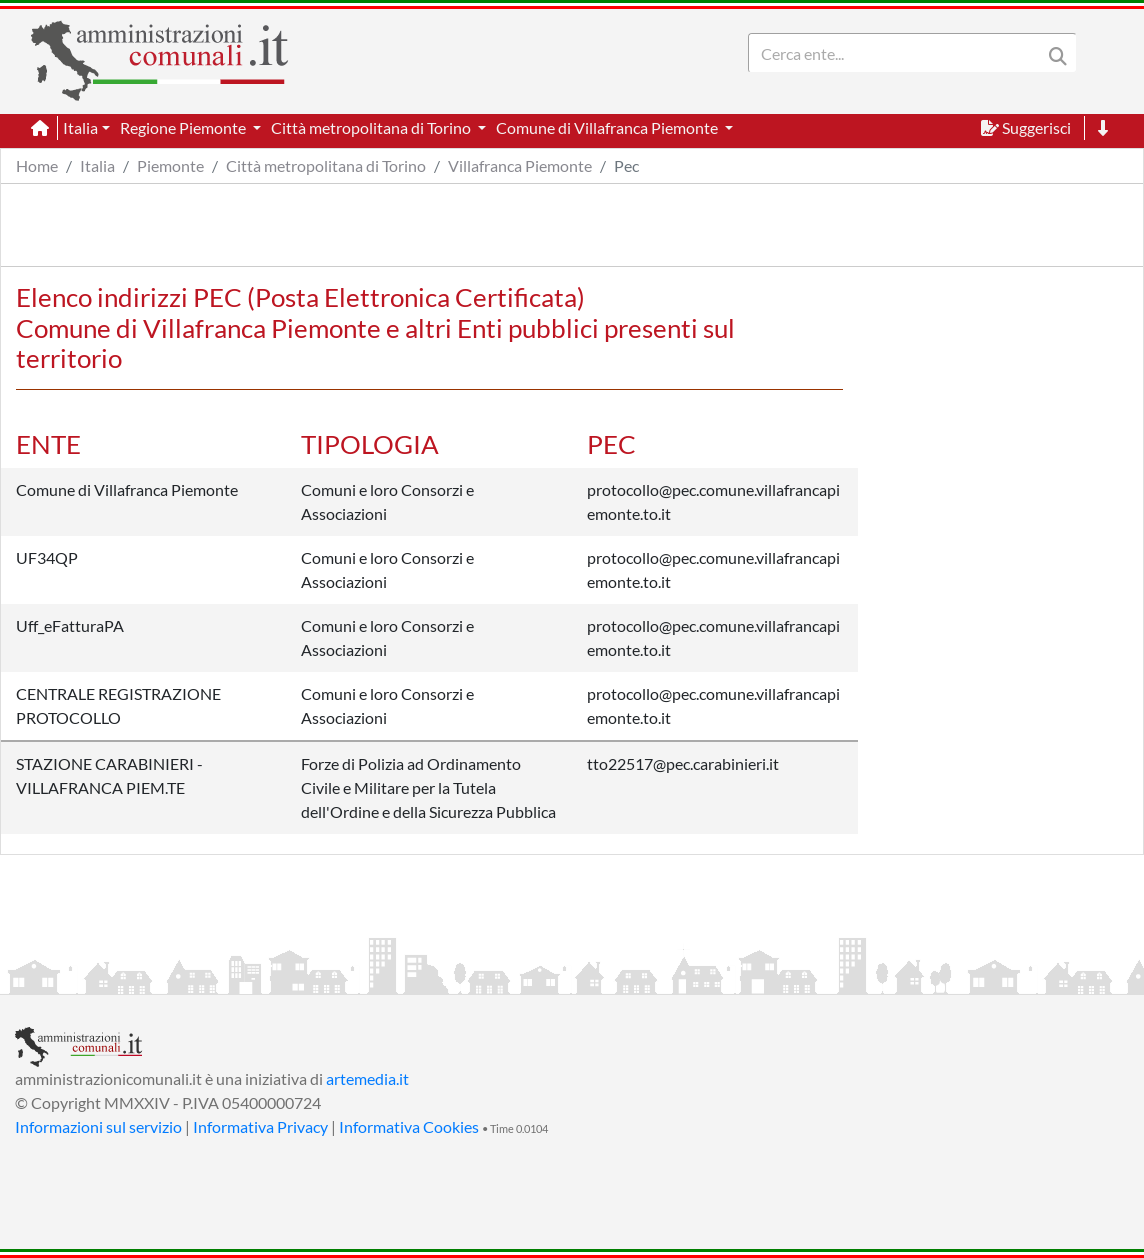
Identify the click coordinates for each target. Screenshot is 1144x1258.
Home (37, 165)
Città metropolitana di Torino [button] (372, 127)
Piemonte (170, 165)
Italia (97, 165)
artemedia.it (367, 1078)
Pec (626, 165)
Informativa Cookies (409, 1126)
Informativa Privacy (260, 1126)
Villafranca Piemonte (520, 165)
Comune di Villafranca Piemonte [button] (608, 127)
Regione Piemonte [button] (184, 127)
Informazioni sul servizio (98, 1126)
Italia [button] (80, 127)
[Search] (899, 53)
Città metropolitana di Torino (326, 165)
